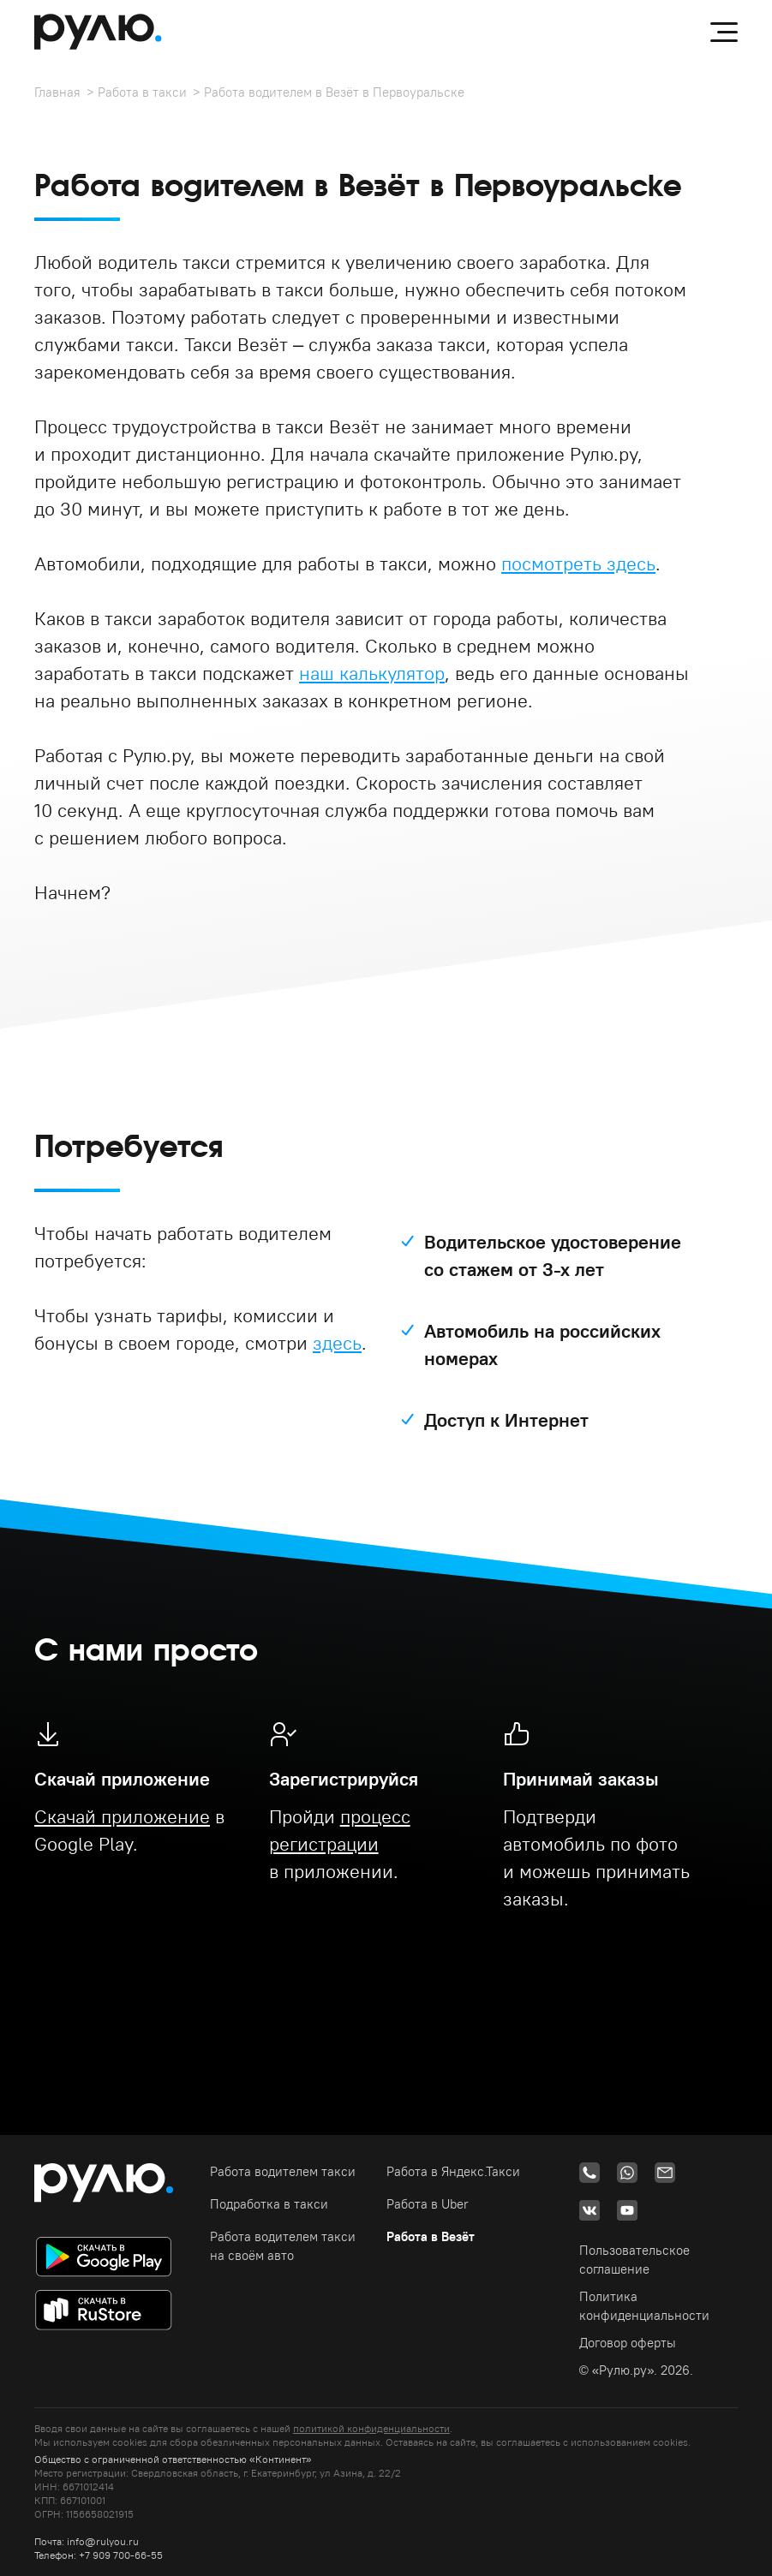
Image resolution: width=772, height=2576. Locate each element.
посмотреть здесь (578, 563)
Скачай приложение (122, 1816)
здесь (337, 1343)
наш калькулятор (372, 673)
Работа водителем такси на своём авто (283, 2245)
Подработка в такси (269, 2204)
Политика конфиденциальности (644, 2305)
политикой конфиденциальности (371, 2428)
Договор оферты (627, 2342)
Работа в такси (142, 92)
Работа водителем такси (283, 2171)
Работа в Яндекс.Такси (453, 2171)
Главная (57, 92)
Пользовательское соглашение (634, 2259)
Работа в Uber (427, 2204)
